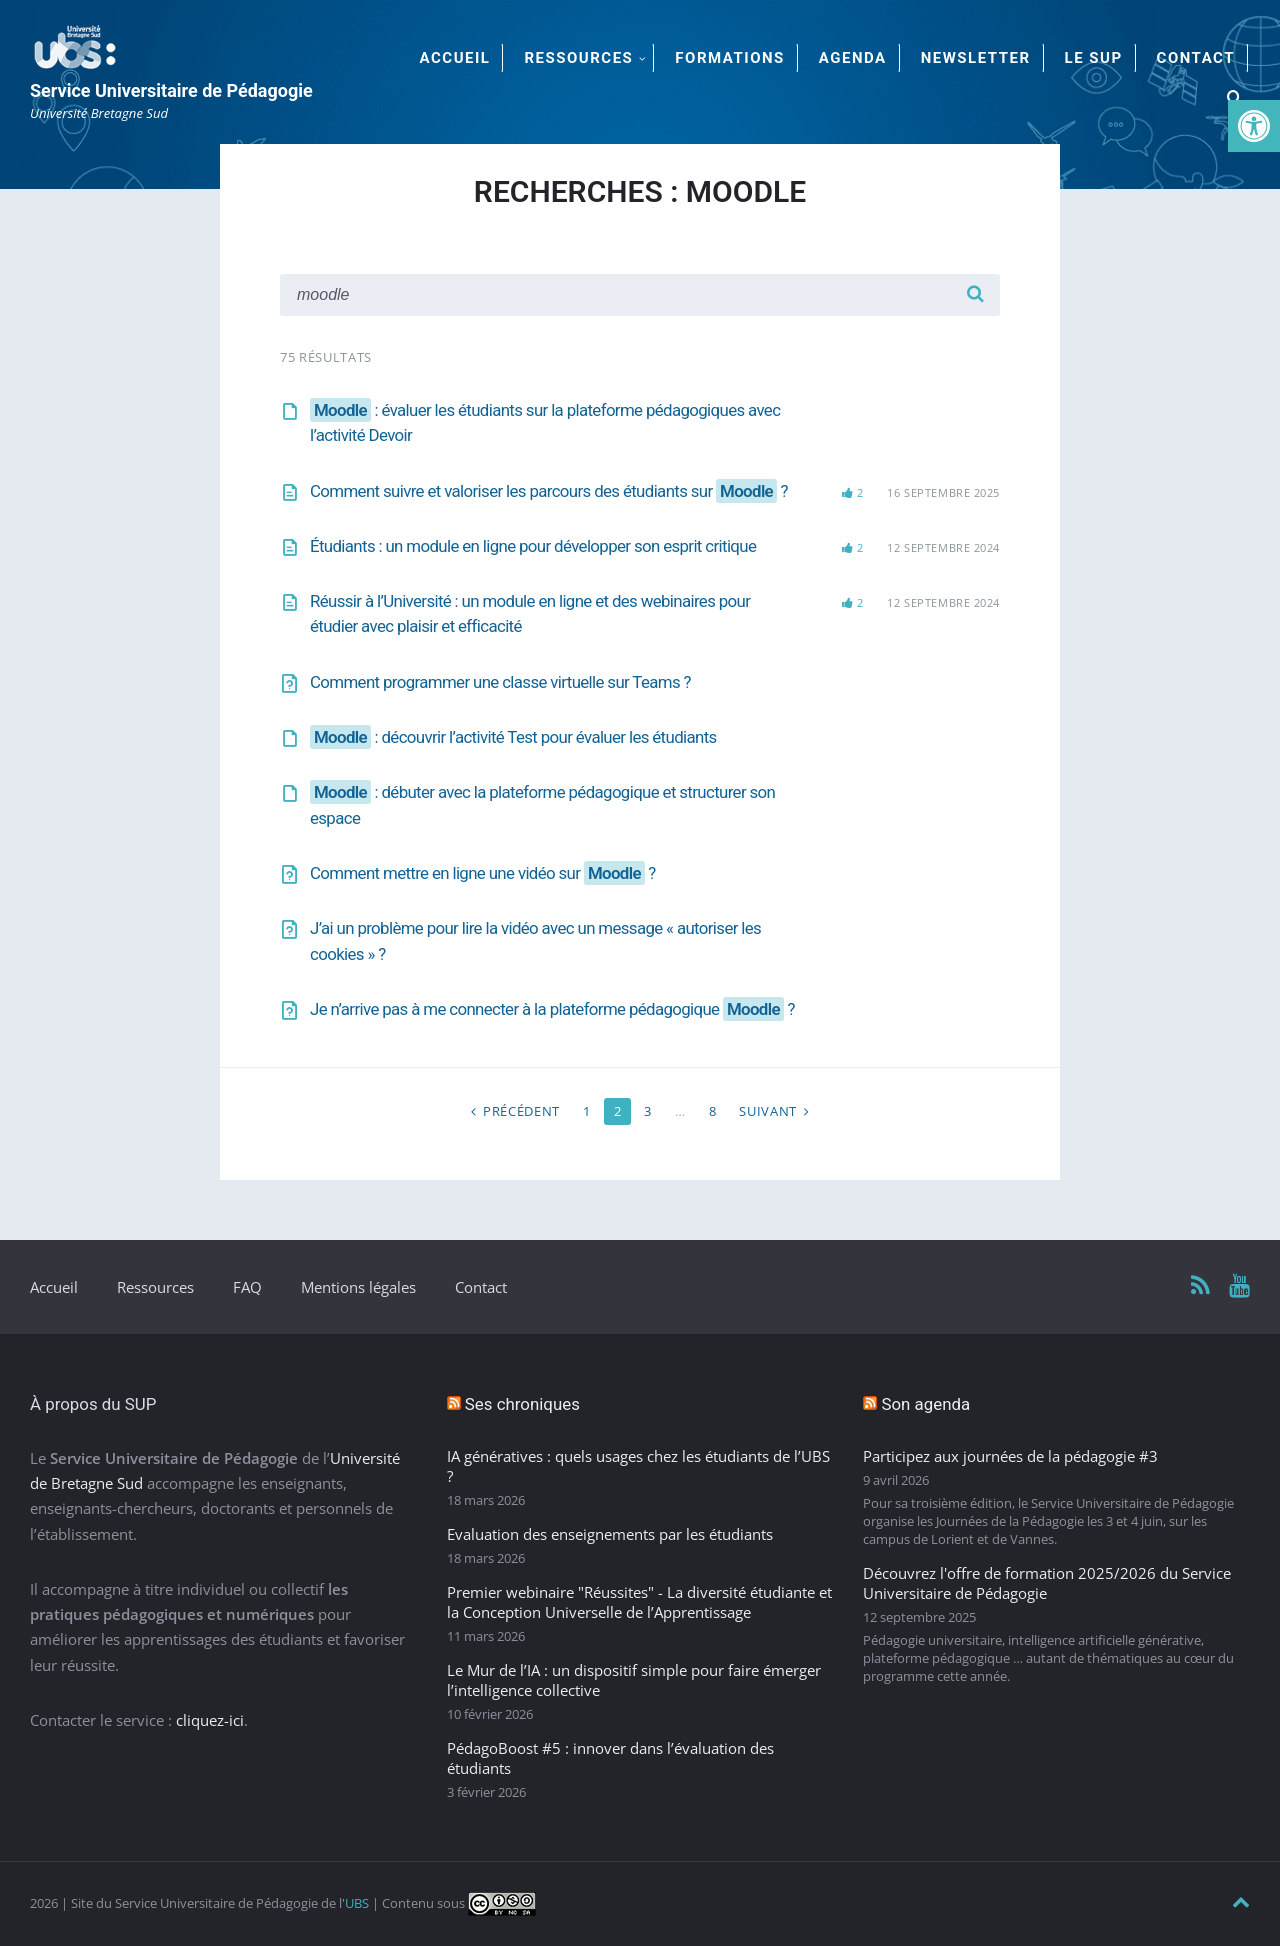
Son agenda (925, 1404)
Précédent (521, 1111)
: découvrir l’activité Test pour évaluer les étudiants (513, 737)
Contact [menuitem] (1196, 58)
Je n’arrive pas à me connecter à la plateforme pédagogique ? (552, 1009)
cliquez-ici (210, 1720)
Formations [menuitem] (729, 58)
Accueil (54, 1287)
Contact (481, 1287)
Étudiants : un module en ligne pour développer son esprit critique (533, 546)
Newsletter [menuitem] (976, 58)
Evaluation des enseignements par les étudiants (610, 1534)
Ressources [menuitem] (578, 58)
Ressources (155, 1287)
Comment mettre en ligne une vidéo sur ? (483, 873)
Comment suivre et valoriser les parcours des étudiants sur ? (549, 491)
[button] (1254, 126)
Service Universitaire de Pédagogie (171, 90)
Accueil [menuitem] (455, 58)
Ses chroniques (522, 1404)
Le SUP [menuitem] (1094, 58)
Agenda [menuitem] (853, 58)
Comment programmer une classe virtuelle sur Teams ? (500, 682)
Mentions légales (358, 1287)
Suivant (768, 1111)
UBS (357, 1903)
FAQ (247, 1287)
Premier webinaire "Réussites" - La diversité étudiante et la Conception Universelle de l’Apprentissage (639, 1602)
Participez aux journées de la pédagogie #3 (1010, 1456)
